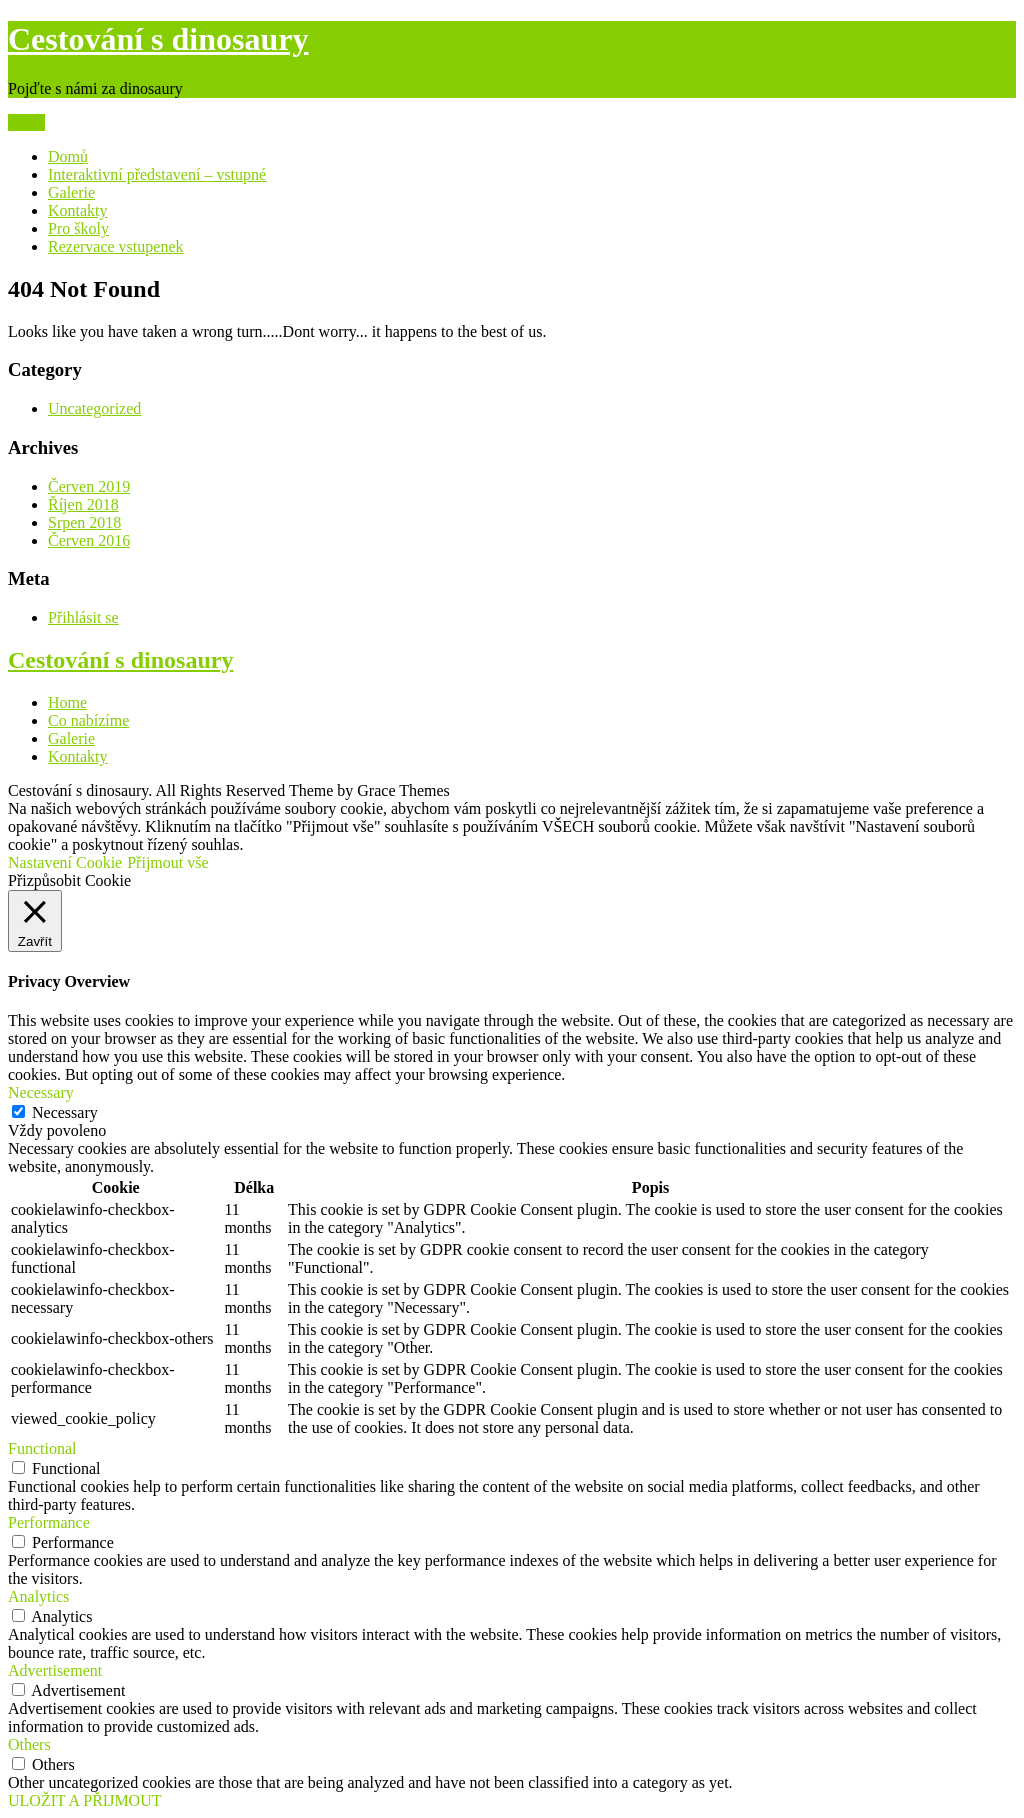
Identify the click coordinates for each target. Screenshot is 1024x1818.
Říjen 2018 (83, 504)
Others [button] (29, 1744)
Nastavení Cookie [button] (65, 862)
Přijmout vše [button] (167, 862)
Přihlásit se (83, 617)
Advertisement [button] (55, 1670)
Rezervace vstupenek (115, 246)
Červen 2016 (89, 540)
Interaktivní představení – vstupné (157, 174)
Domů (68, 156)
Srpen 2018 (84, 522)
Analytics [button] (38, 1596)
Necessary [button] (41, 1092)
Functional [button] (42, 1448)
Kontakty (78, 210)
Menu (26, 122)
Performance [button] (49, 1522)
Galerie (71, 192)
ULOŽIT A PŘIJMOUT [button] (85, 1800)
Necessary (65, 1112)
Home (67, 702)
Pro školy (78, 228)
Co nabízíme (88, 720)
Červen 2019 (89, 486)
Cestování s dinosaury (158, 39)
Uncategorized (94, 408)
